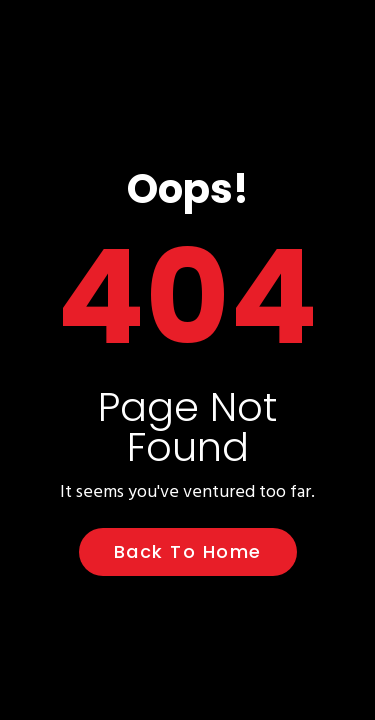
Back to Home (188, 551)
